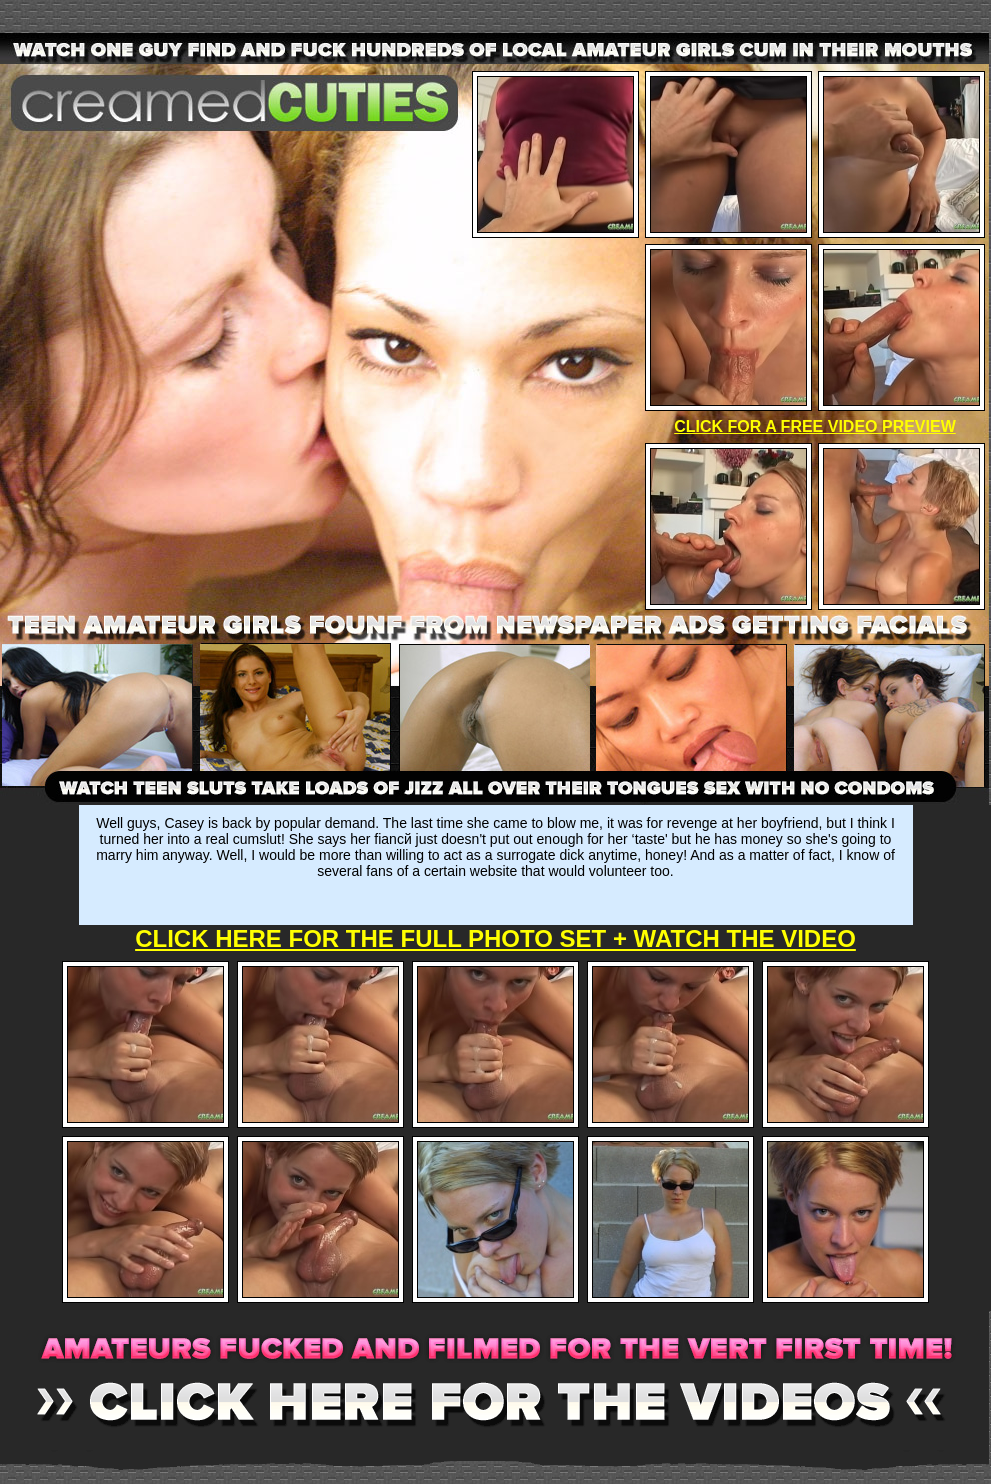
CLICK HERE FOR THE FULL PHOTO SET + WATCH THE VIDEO (495, 938)
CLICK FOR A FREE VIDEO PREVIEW (815, 426)
